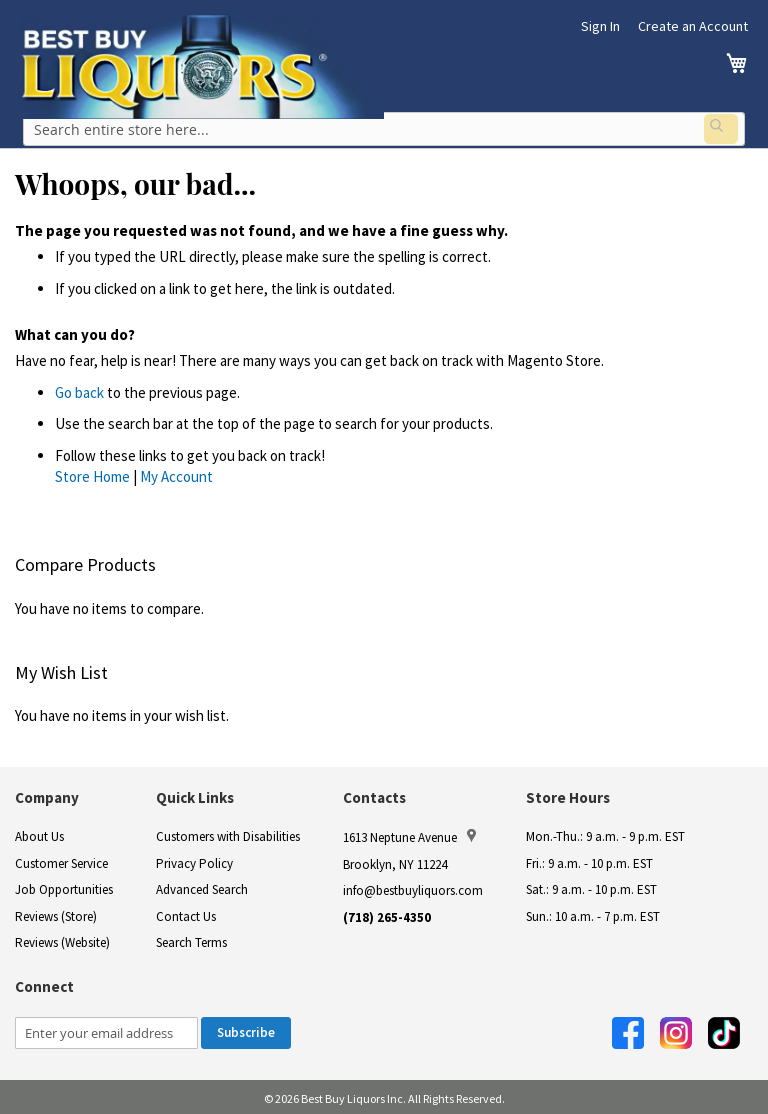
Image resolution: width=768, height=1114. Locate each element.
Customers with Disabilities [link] (228, 833)
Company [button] (47, 794)
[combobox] (384, 129)
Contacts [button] (374, 794)
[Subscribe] (246, 1031)
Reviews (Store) (56, 913)
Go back (79, 389)
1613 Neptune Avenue (409, 834)
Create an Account (693, 26)
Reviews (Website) (62, 940)
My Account (176, 473)
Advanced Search (202, 886)
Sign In (600, 26)
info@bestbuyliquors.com (413, 887)
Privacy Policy (194, 860)
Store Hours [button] (568, 794)
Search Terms (191, 940)
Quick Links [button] (195, 794)
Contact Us (186, 913)
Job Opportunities (64, 886)
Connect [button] (44, 983)
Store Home (92, 473)
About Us (39, 833)
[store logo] (202, 66)
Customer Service (61, 860)
